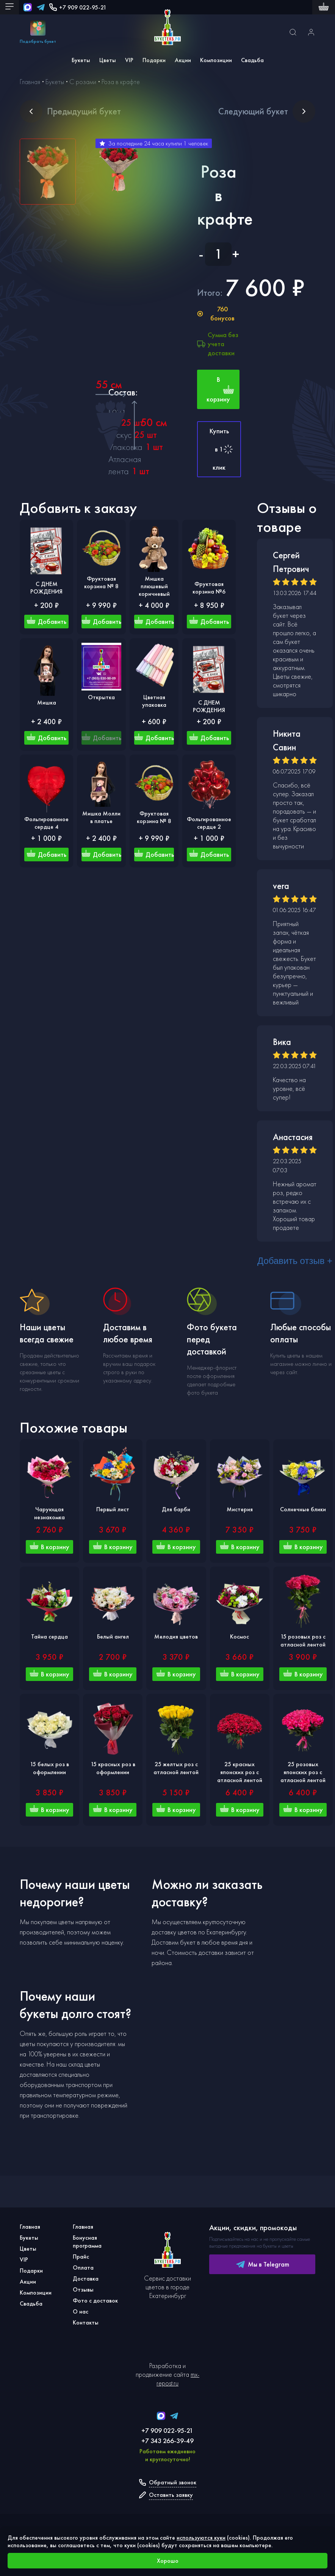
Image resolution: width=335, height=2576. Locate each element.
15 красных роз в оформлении (113, 1768)
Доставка (86, 2278)
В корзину (220, 389)
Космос (239, 1636)
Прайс (81, 2256)
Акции (183, 60)
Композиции (216, 60)
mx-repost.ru (178, 2378)
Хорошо (167, 2561)
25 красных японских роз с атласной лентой (239, 1772)
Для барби (176, 1509)
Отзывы (83, 2289)
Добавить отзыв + (294, 1261)
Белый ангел (113, 1636)
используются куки (201, 2538)
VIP (129, 60)
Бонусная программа (87, 2242)
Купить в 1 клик (222, 449)
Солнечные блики (303, 1509)
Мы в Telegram (262, 2264)
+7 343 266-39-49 (167, 2440)
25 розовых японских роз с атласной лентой (303, 1772)
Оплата (83, 2267)
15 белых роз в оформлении (49, 1768)
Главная (30, 2227)
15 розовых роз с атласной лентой (303, 1640)
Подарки (154, 60)
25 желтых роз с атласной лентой (176, 1768)
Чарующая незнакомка (49, 1513)
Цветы (107, 60)
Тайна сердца (49, 1636)
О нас (80, 2311)
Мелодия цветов (176, 1636)
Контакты (86, 2322)
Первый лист (112, 1509)
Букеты (81, 60)
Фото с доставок (95, 2300)
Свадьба (252, 60)
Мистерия (240, 1509)
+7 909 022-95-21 (77, 7)
